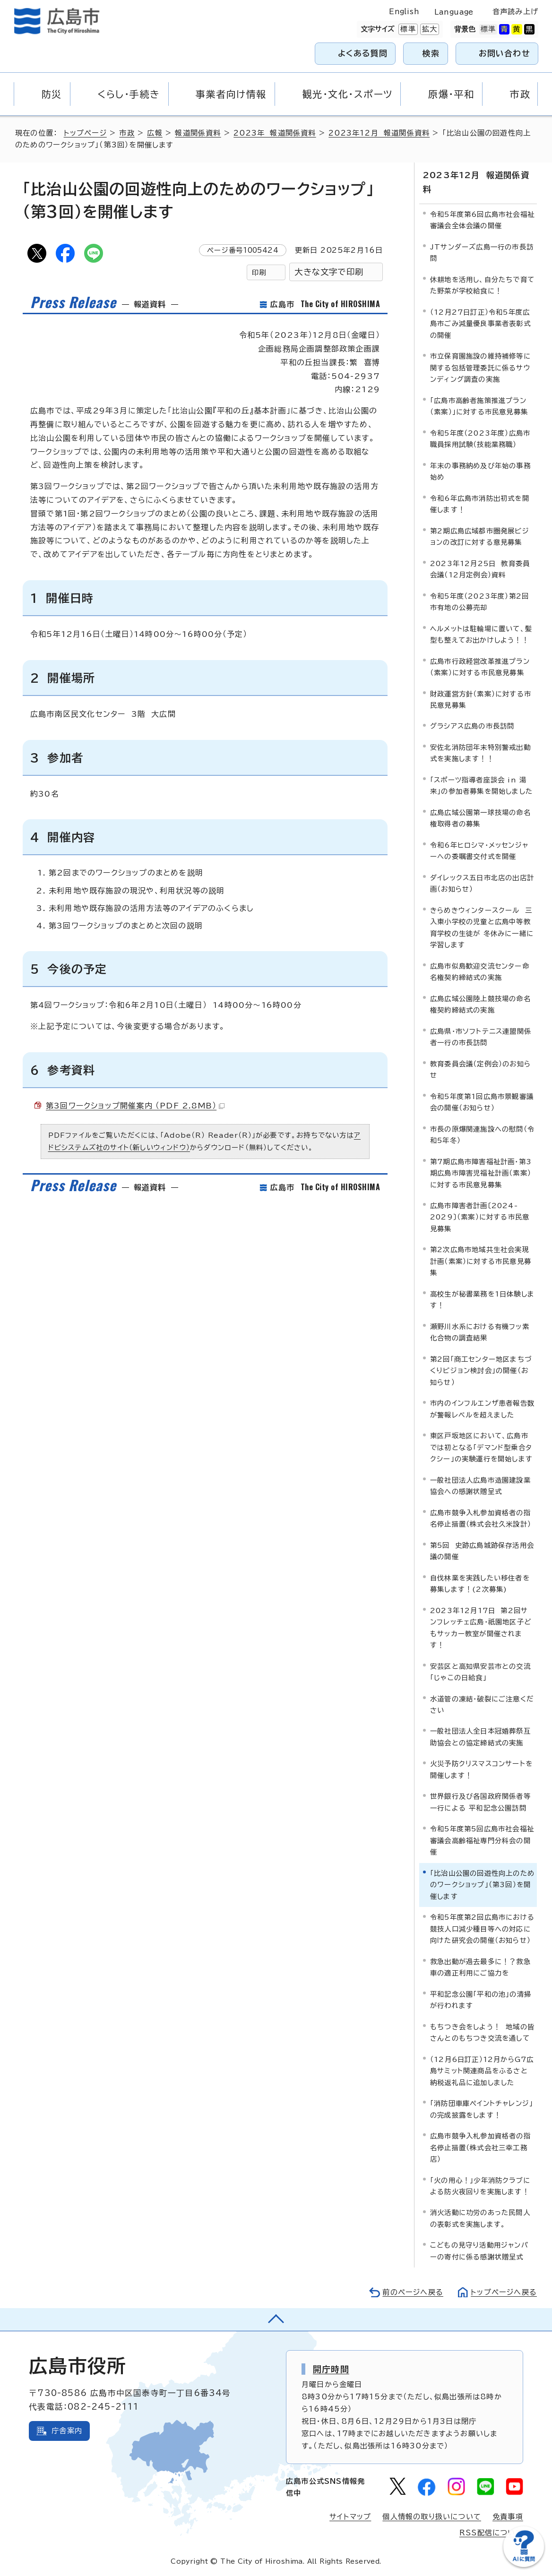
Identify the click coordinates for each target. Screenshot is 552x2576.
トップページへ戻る (504, 2292)
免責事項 (507, 2516)
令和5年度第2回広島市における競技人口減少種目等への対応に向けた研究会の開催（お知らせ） (482, 1929)
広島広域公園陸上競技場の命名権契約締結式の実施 (480, 1004)
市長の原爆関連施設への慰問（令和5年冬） (482, 1134)
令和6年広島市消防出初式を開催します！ (479, 504)
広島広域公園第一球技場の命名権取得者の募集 (480, 818)
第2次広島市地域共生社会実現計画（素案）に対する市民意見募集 (480, 1261)
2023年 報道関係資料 (274, 133)
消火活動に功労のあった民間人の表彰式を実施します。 (480, 2218)
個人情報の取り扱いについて (431, 2516)
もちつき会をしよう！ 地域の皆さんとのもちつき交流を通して (482, 2032)
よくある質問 (363, 53)
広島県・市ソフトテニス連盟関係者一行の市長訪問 (480, 1037)
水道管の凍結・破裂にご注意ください (482, 1704)
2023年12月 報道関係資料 (379, 133)
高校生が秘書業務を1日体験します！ (482, 1299)
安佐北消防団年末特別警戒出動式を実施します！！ (480, 753)
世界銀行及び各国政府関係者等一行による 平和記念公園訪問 (480, 1802)
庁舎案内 (67, 2430)
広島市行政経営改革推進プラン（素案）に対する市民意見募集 (480, 667)
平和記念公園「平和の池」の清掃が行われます (480, 2000)
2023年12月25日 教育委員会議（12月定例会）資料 (480, 569)
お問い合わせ (504, 53)
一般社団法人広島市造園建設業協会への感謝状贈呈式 (480, 1486)
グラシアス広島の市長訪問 (472, 726)
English (404, 11)
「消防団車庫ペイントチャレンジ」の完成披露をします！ (481, 2109)
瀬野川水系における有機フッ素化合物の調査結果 (479, 1332)
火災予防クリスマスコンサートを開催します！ (481, 1769)
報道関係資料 (198, 133)
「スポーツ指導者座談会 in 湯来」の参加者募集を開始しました (481, 785)
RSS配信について (491, 2532)
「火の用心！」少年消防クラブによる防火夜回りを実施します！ (480, 2186)
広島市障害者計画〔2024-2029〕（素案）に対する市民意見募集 (479, 1217)
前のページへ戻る (412, 2292)
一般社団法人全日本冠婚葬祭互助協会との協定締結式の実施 (480, 1736)
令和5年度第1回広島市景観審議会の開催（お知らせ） (482, 1102)
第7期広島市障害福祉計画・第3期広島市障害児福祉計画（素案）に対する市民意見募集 (481, 1173)
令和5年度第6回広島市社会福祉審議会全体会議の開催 (482, 220)
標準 (406, 29)
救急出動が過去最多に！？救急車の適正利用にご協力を (480, 1967)
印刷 (259, 272)
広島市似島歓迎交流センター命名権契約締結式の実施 (479, 971)
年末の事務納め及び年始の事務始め (480, 471)
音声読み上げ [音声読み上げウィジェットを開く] (515, 11)
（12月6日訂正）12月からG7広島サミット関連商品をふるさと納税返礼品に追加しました (482, 2071)
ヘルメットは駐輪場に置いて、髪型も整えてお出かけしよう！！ (481, 634)
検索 (431, 53)
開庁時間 (331, 2369)
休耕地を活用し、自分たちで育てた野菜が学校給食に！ (482, 285)
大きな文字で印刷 (328, 272)
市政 (126, 133)
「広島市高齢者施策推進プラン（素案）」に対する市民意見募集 (479, 406)
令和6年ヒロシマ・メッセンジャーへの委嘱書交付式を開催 (479, 850)
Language (454, 12)
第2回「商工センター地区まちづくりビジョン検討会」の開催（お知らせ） (481, 1371)
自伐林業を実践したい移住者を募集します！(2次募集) (480, 1583)
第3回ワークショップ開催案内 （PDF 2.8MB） (135, 1105)
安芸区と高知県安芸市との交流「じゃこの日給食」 (480, 1672)
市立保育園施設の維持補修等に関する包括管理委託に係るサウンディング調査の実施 (480, 367)
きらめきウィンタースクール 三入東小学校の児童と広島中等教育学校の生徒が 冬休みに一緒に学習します (482, 927)
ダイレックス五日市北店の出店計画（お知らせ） (482, 883)
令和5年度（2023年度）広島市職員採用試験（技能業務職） (480, 438)
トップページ (85, 133)
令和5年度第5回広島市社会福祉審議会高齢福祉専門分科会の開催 (482, 1840)
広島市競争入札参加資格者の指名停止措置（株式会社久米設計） (480, 1518)
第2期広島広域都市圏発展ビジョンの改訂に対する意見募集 (479, 536)
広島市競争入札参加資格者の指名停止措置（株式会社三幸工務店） (480, 2147)
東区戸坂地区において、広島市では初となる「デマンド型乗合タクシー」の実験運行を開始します (481, 1447)
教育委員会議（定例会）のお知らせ (480, 1069)
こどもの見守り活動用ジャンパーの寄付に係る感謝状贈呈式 (479, 2250)
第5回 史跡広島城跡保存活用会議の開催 (482, 1551)
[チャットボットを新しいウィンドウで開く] (523, 2564)
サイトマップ (350, 2516)
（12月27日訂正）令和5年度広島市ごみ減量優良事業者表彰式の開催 (480, 324)
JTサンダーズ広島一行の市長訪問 (482, 252)
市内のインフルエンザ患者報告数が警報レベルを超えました (482, 1409)
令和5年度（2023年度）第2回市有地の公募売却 (479, 601)
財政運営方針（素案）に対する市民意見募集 (480, 699)
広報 (154, 133)
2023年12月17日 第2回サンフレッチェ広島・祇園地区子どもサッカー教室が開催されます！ (480, 1628)
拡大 (428, 29)
